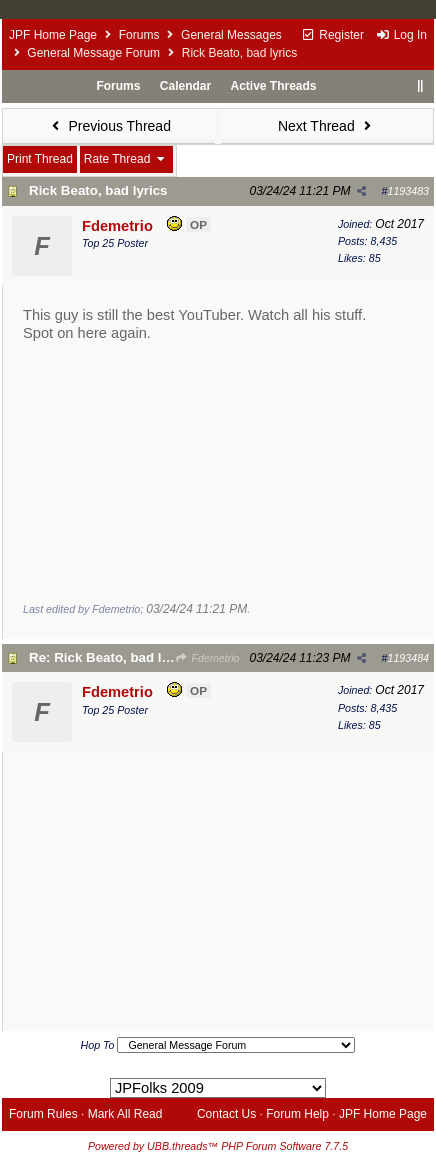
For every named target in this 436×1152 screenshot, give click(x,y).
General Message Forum (93, 53)
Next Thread (327, 126)
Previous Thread (109, 126)
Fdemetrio (207, 658)
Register (332, 35)
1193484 (409, 658)
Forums (139, 35)
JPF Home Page (53, 35)
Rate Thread (126, 159)
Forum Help (297, 1114)
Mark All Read (125, 1114)
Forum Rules (43, 1114)
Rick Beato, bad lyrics (98, 190)
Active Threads (274, 86)
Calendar (185, 86)
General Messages (231, 35)
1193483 (409, 191)
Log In (401, 35)
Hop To (98, 1045)
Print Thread (40, 159)
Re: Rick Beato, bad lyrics (111, 657)
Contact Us (226, 1114)
